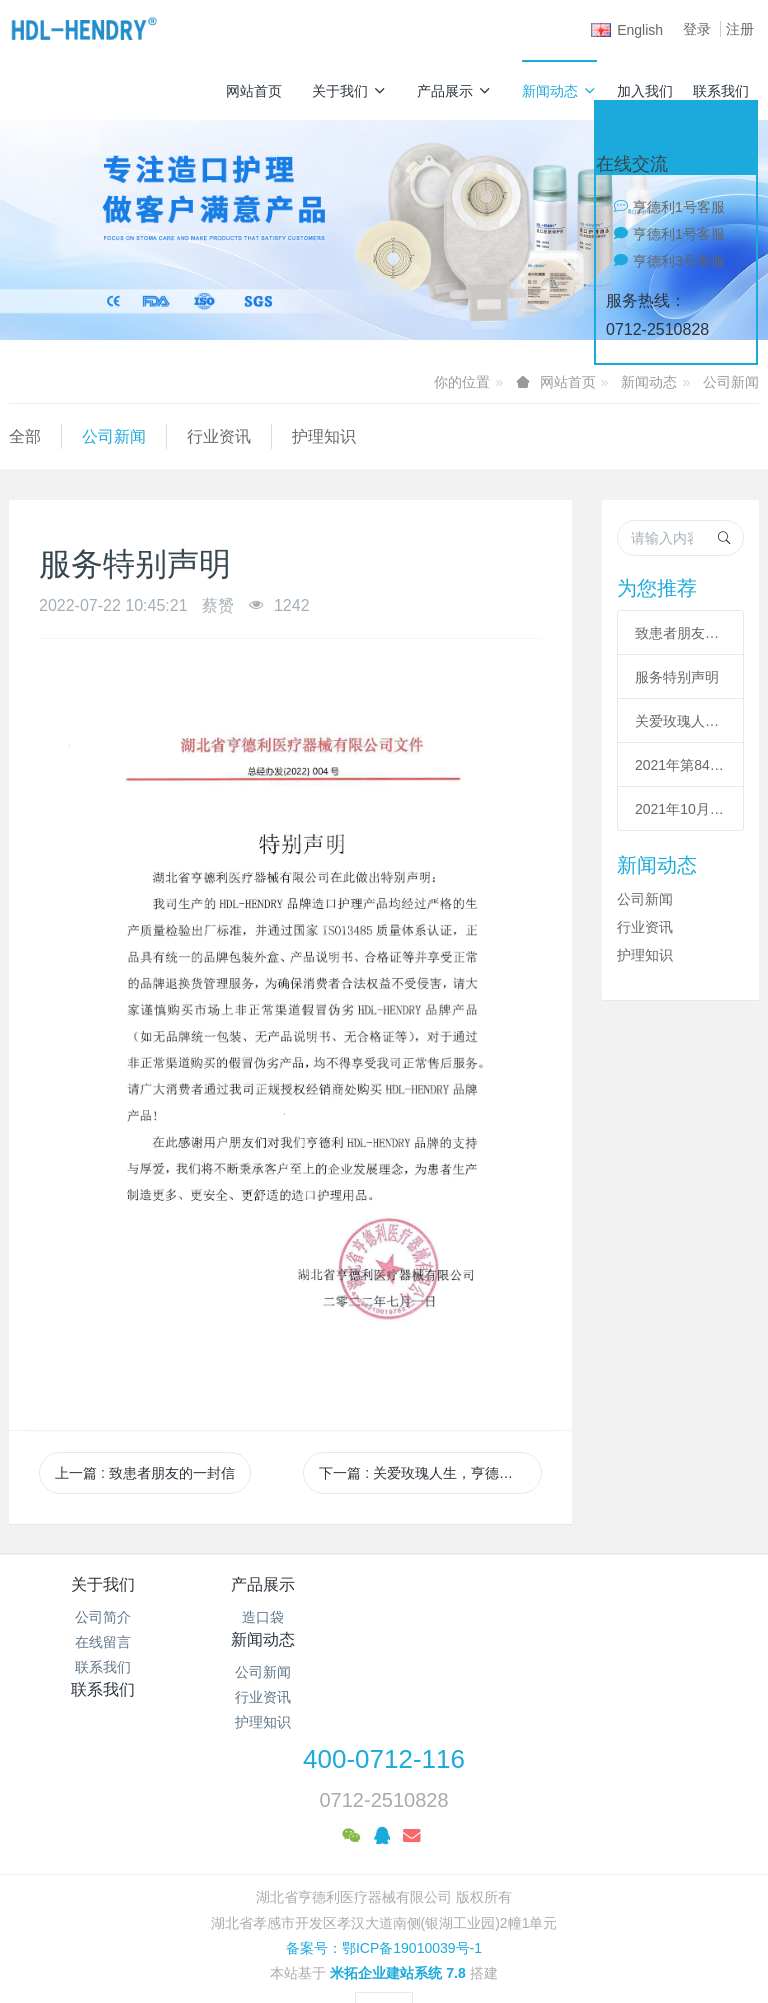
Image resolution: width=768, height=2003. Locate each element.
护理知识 (324, 436)
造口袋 (290, 1617)
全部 (25, 436)
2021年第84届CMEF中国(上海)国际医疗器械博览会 (680, 765)
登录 (697, 29)
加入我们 (645, 91)
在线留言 (103, 1642)
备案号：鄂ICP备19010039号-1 (384, 1892)
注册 (740, 29)
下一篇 (430, 1473)
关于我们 (349, 91)
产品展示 (454, 91)
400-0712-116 (384, 1703)
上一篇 (145, 1473)
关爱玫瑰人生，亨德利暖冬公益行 (680, 721)
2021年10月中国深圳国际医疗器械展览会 (680, 809)
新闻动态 (559, 91)
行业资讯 (219, 436)
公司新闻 (731, 382)
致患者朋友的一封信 (680, 633)
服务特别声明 (677, 677)
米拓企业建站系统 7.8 (397, 1918)
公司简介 (103, 1617)
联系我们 (721, 91)
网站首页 (254, 91)
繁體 (384, 1955)
